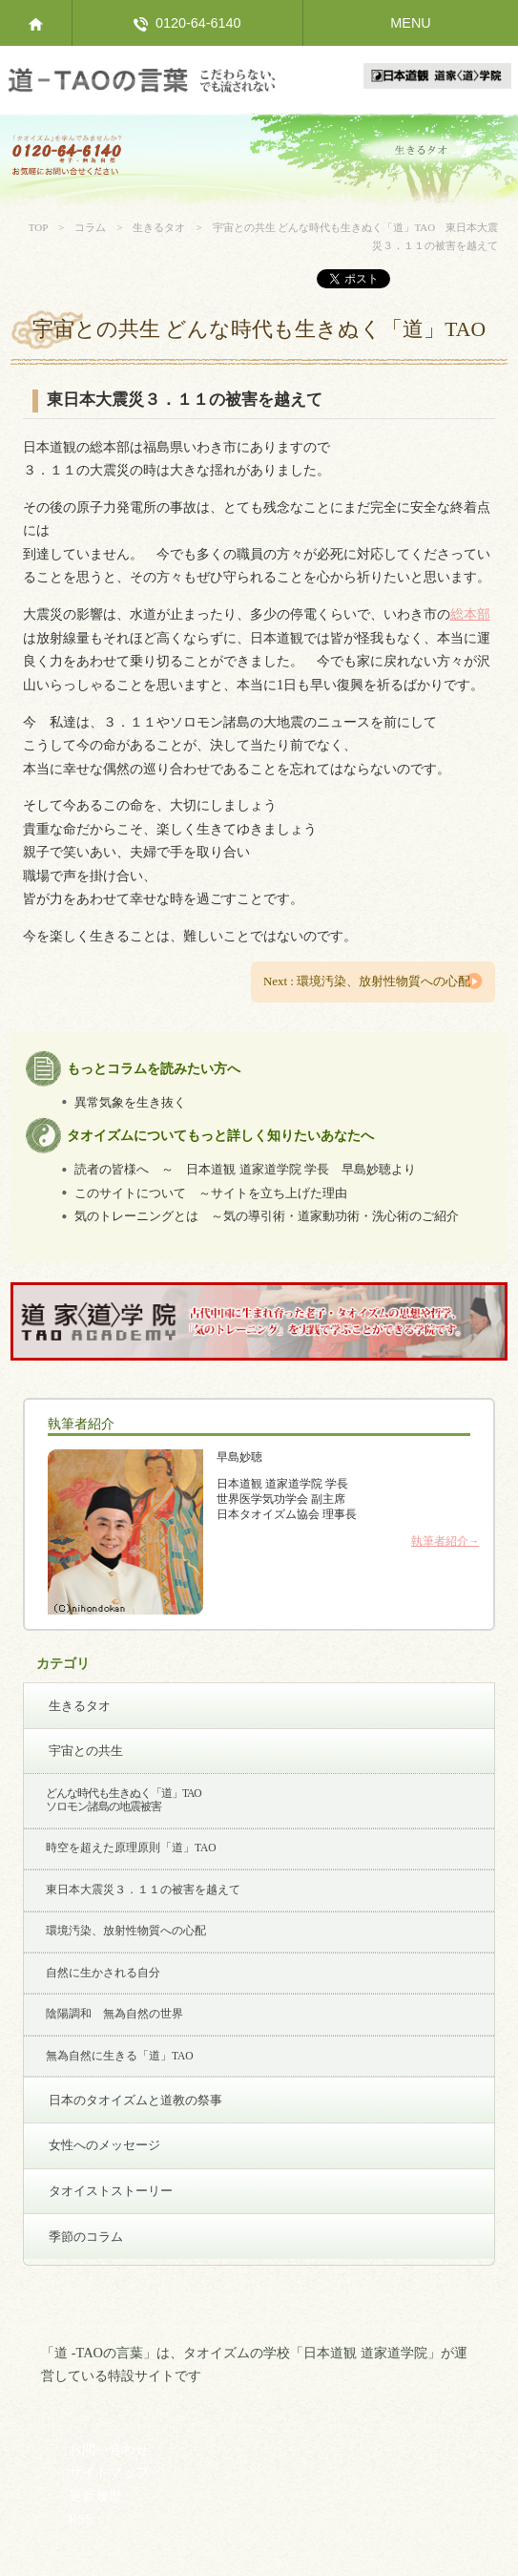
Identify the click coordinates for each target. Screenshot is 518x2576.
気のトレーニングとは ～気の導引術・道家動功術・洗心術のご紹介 (266, 1217)
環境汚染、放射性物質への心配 (126, 1930)
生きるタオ (159, 227)
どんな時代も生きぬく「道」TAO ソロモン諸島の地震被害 (123, 1799)
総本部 (470, 614)
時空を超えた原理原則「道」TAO (131, 1847)
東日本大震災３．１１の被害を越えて (143, 1889)
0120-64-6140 (187, 23)
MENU (410, 23)
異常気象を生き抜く (130, 1102)
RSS (81, 2518)
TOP (38, 227)
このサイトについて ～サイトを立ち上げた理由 (210, 1193)
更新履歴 (95, 2495)
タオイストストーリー (111, 2191)
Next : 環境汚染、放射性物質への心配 (366, 981)
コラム (90, 227)
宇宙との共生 (86, 1750)
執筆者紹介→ (445, 1541)
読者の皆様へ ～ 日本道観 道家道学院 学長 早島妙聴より (244, 1170)
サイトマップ (109, 2472)
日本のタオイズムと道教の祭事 (135, 2100)
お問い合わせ (109, 2449)
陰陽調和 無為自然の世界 (114, 2013)
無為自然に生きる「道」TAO (120, 2055)
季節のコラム (86, 2236)
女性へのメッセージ (104, 2145)
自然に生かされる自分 (103, 1972)
